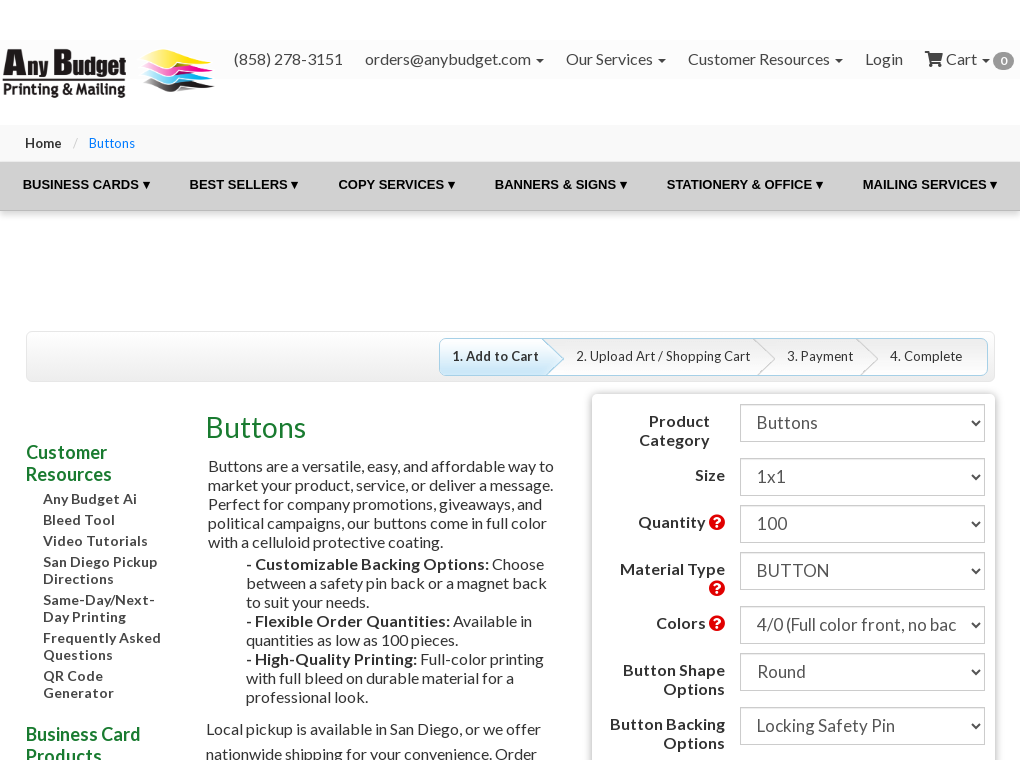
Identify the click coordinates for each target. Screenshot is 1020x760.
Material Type (672, 577)
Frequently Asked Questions (102, 646)
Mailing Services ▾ (930, 184)
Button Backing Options (667, 733)
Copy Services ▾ (396, 184)
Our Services (616, 58)
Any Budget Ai (90, 498)
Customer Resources (765, 58)
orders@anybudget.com (454, 58)
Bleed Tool (79, 519)
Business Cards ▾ (86, 184)
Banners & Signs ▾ (561, 184)
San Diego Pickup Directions (100, 570)
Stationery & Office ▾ (745, 184)
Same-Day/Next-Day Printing (99, 608)
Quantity (681, 521)
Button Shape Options (674, 679)
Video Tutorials (95, 540)
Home (43, 143)
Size (710, 474)
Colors (690, 622)
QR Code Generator (78, 684)
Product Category (674, 430)
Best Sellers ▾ (244, 184)
